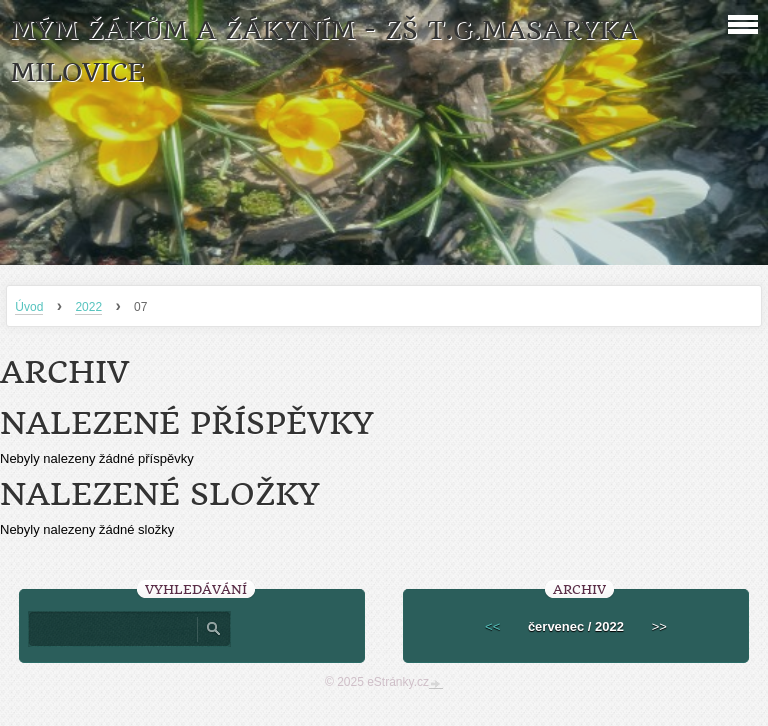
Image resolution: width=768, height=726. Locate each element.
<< (492, 626)
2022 (88, 307)
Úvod (29, 307)
